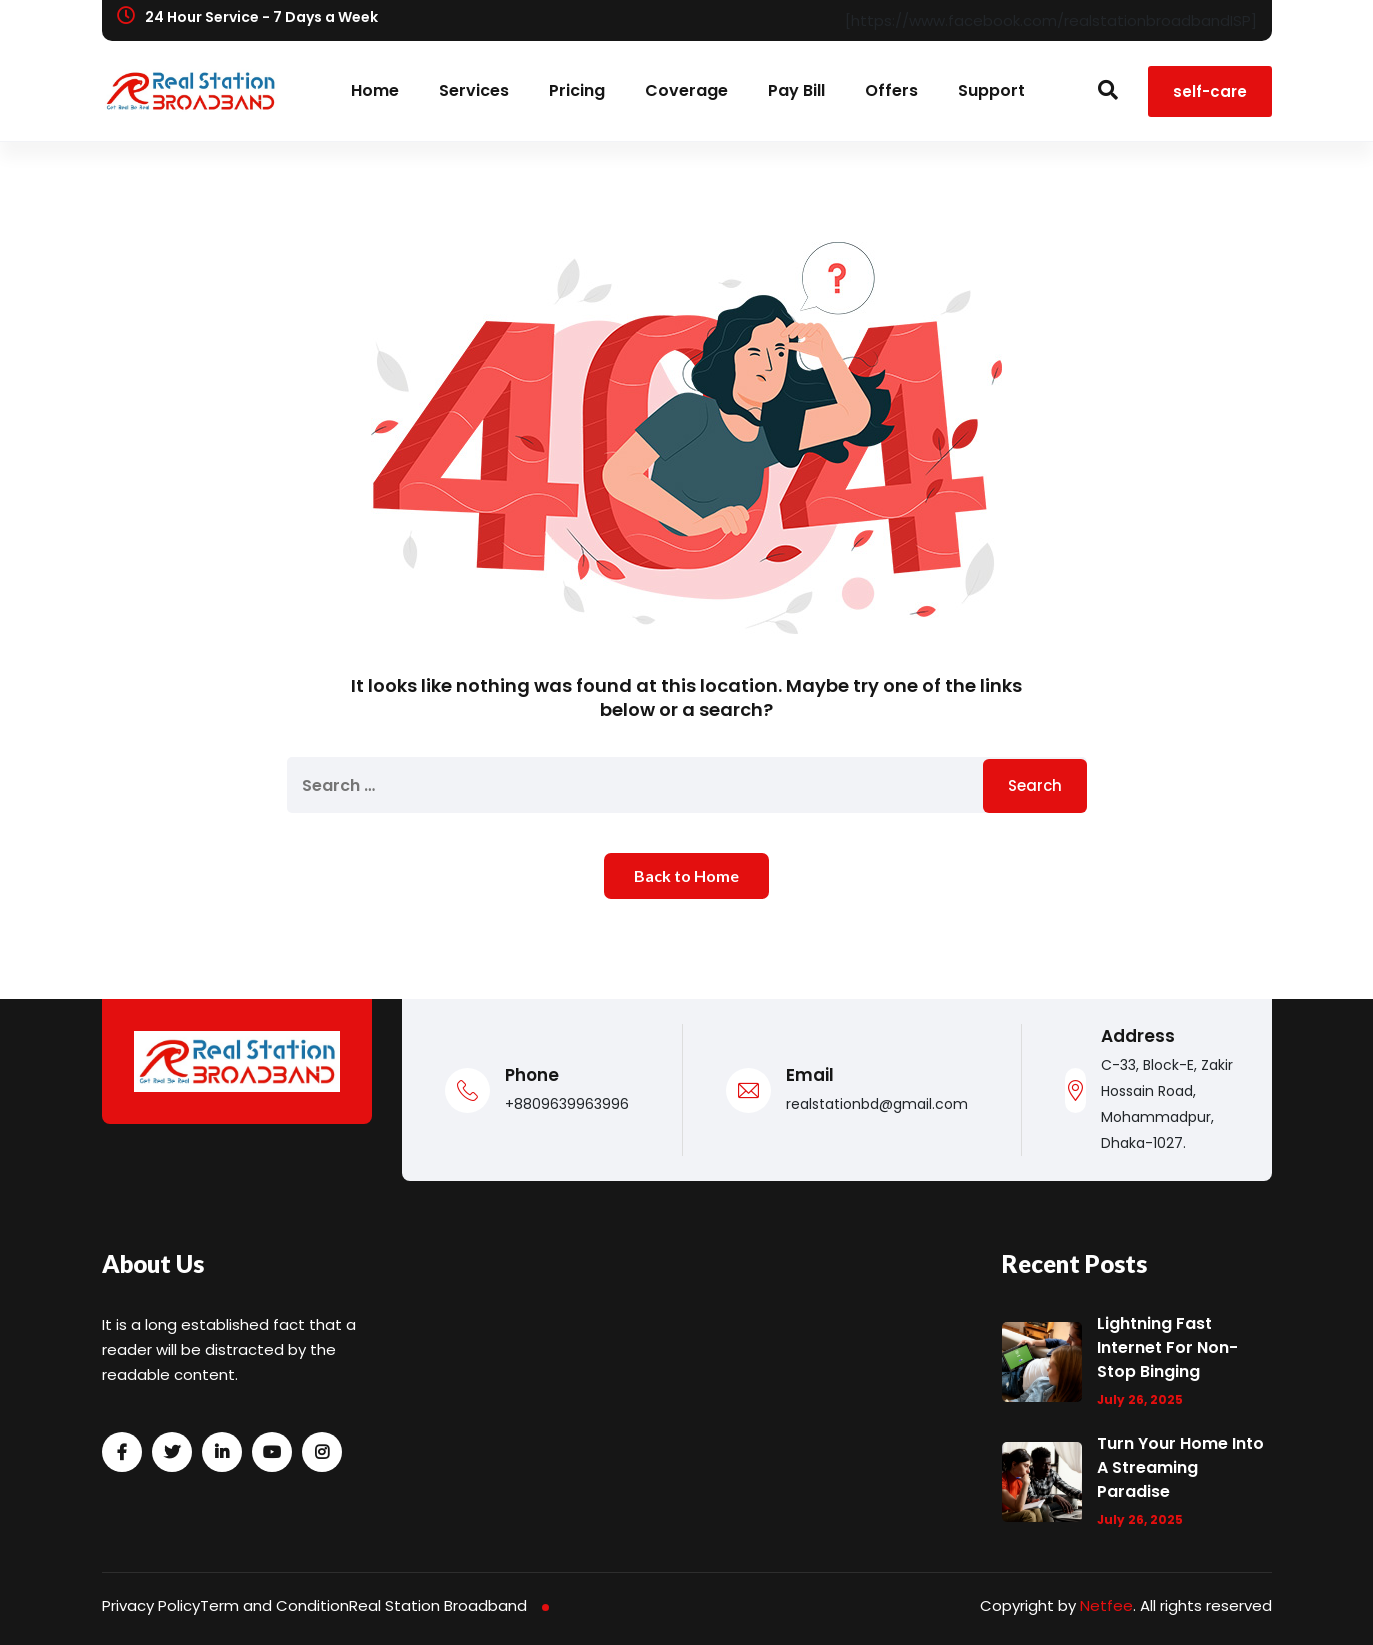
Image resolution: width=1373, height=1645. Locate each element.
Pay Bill (796, 90)
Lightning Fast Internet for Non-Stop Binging (1167, 1347)
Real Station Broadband (438, 1605)
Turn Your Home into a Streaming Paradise (1180, 1467)
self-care (1210, 91)
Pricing (577, 90)
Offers (891, 90)
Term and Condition (274, 1605)
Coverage (686, 90)
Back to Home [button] (686, 875)
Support (991, 90)
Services (474, 90)
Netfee (1106, 1605)
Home (375, 90)
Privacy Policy (151, 1605)
